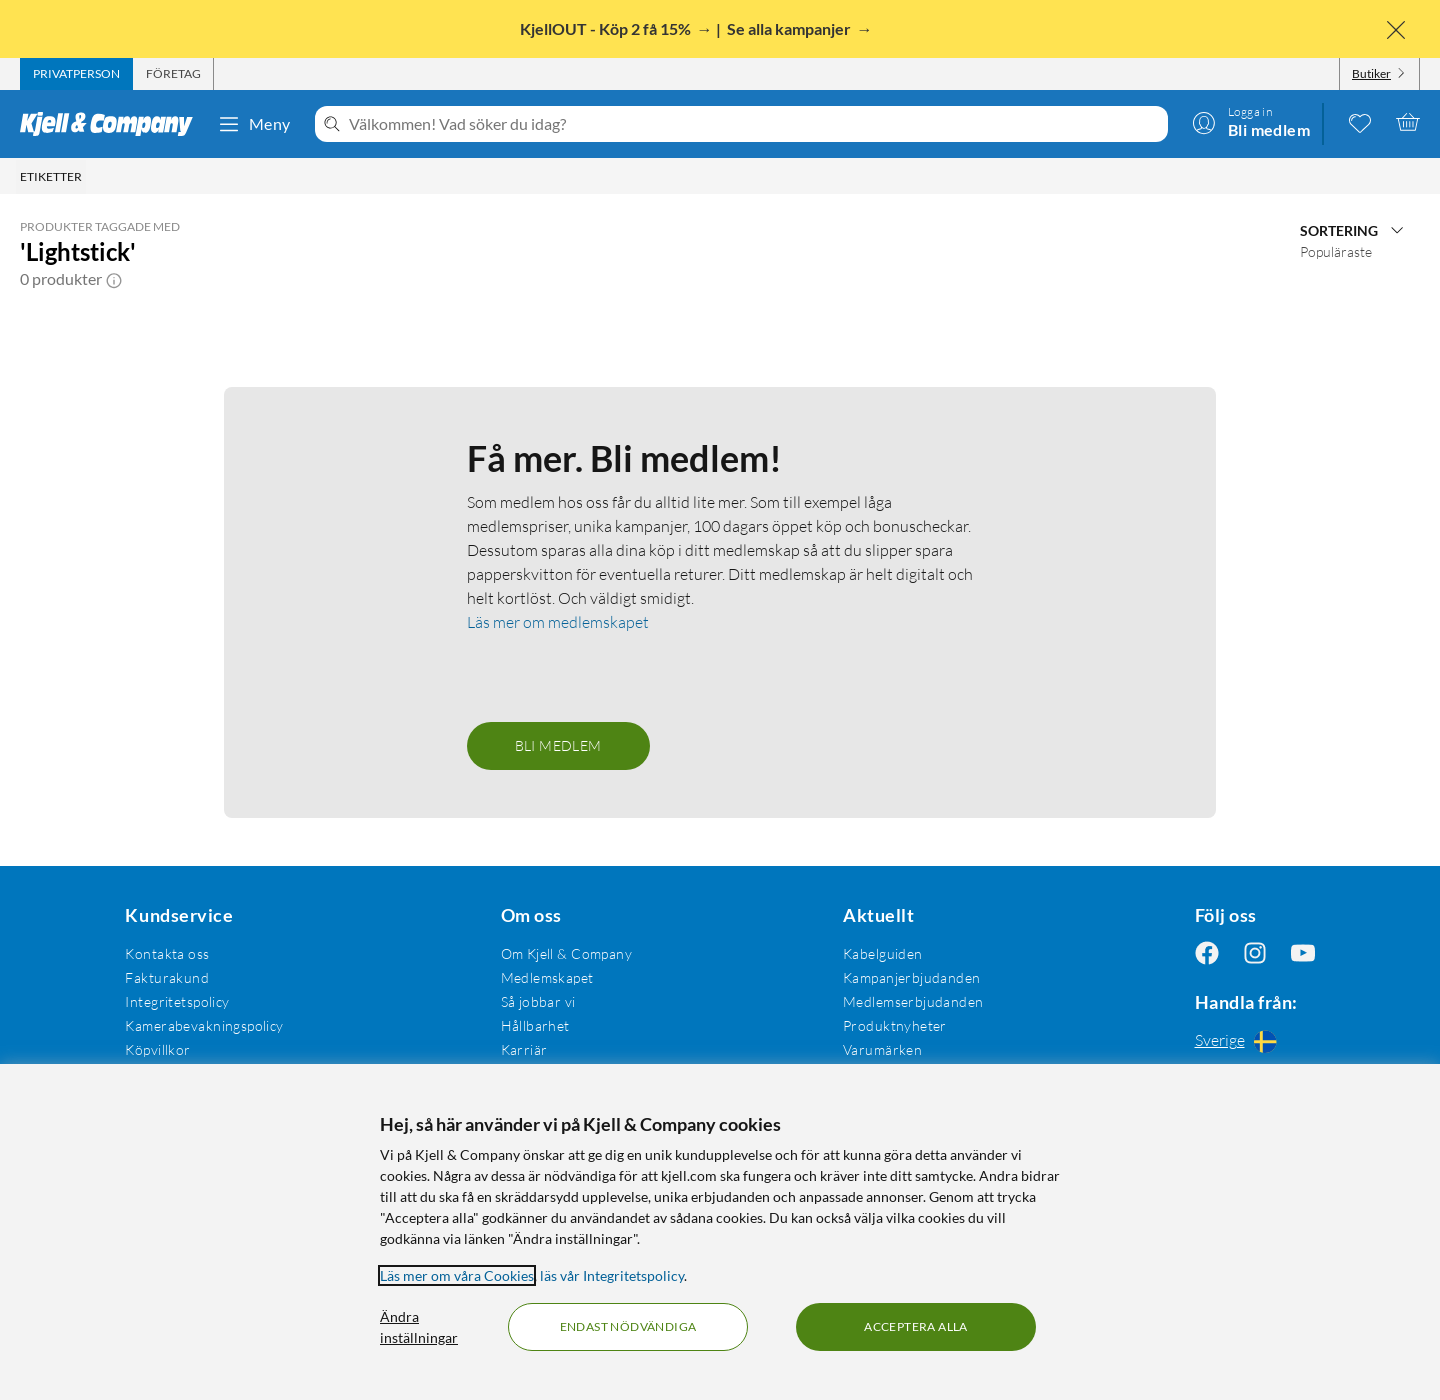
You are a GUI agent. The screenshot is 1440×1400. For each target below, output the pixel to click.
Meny (254, 124)
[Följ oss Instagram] (1255, 953)
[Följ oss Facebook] (1207, 953)
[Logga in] (1251, 122)
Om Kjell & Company (567, 953)
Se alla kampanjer (790, 28)
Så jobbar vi (538, 1001)
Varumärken (882, 1049)
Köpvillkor (157, 1049)
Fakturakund (167, 977)
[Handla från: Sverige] (1255, 1041)
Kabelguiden (883, 953)
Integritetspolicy (177, 1001)
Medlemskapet (547, 977)
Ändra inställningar (419, 1327)
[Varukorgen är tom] (1408, 122)
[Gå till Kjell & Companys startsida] (112, 124)
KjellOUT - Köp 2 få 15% (607, 28)
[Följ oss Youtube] (1303, 953)
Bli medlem (558, 745)
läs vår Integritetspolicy (612, 1275)
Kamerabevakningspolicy (204, 1025)
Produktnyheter (895, 1025)
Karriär (524, 1049)
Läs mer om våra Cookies (457, 1275)
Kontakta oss (167, 953)
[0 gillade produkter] (1360, 122)
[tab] (76, 74)
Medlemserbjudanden (913, 1001)
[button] (114, 279)
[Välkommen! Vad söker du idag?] (754, 124)
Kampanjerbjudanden (912, 977)
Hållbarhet (535, 1025)
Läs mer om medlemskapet (558, 622)
